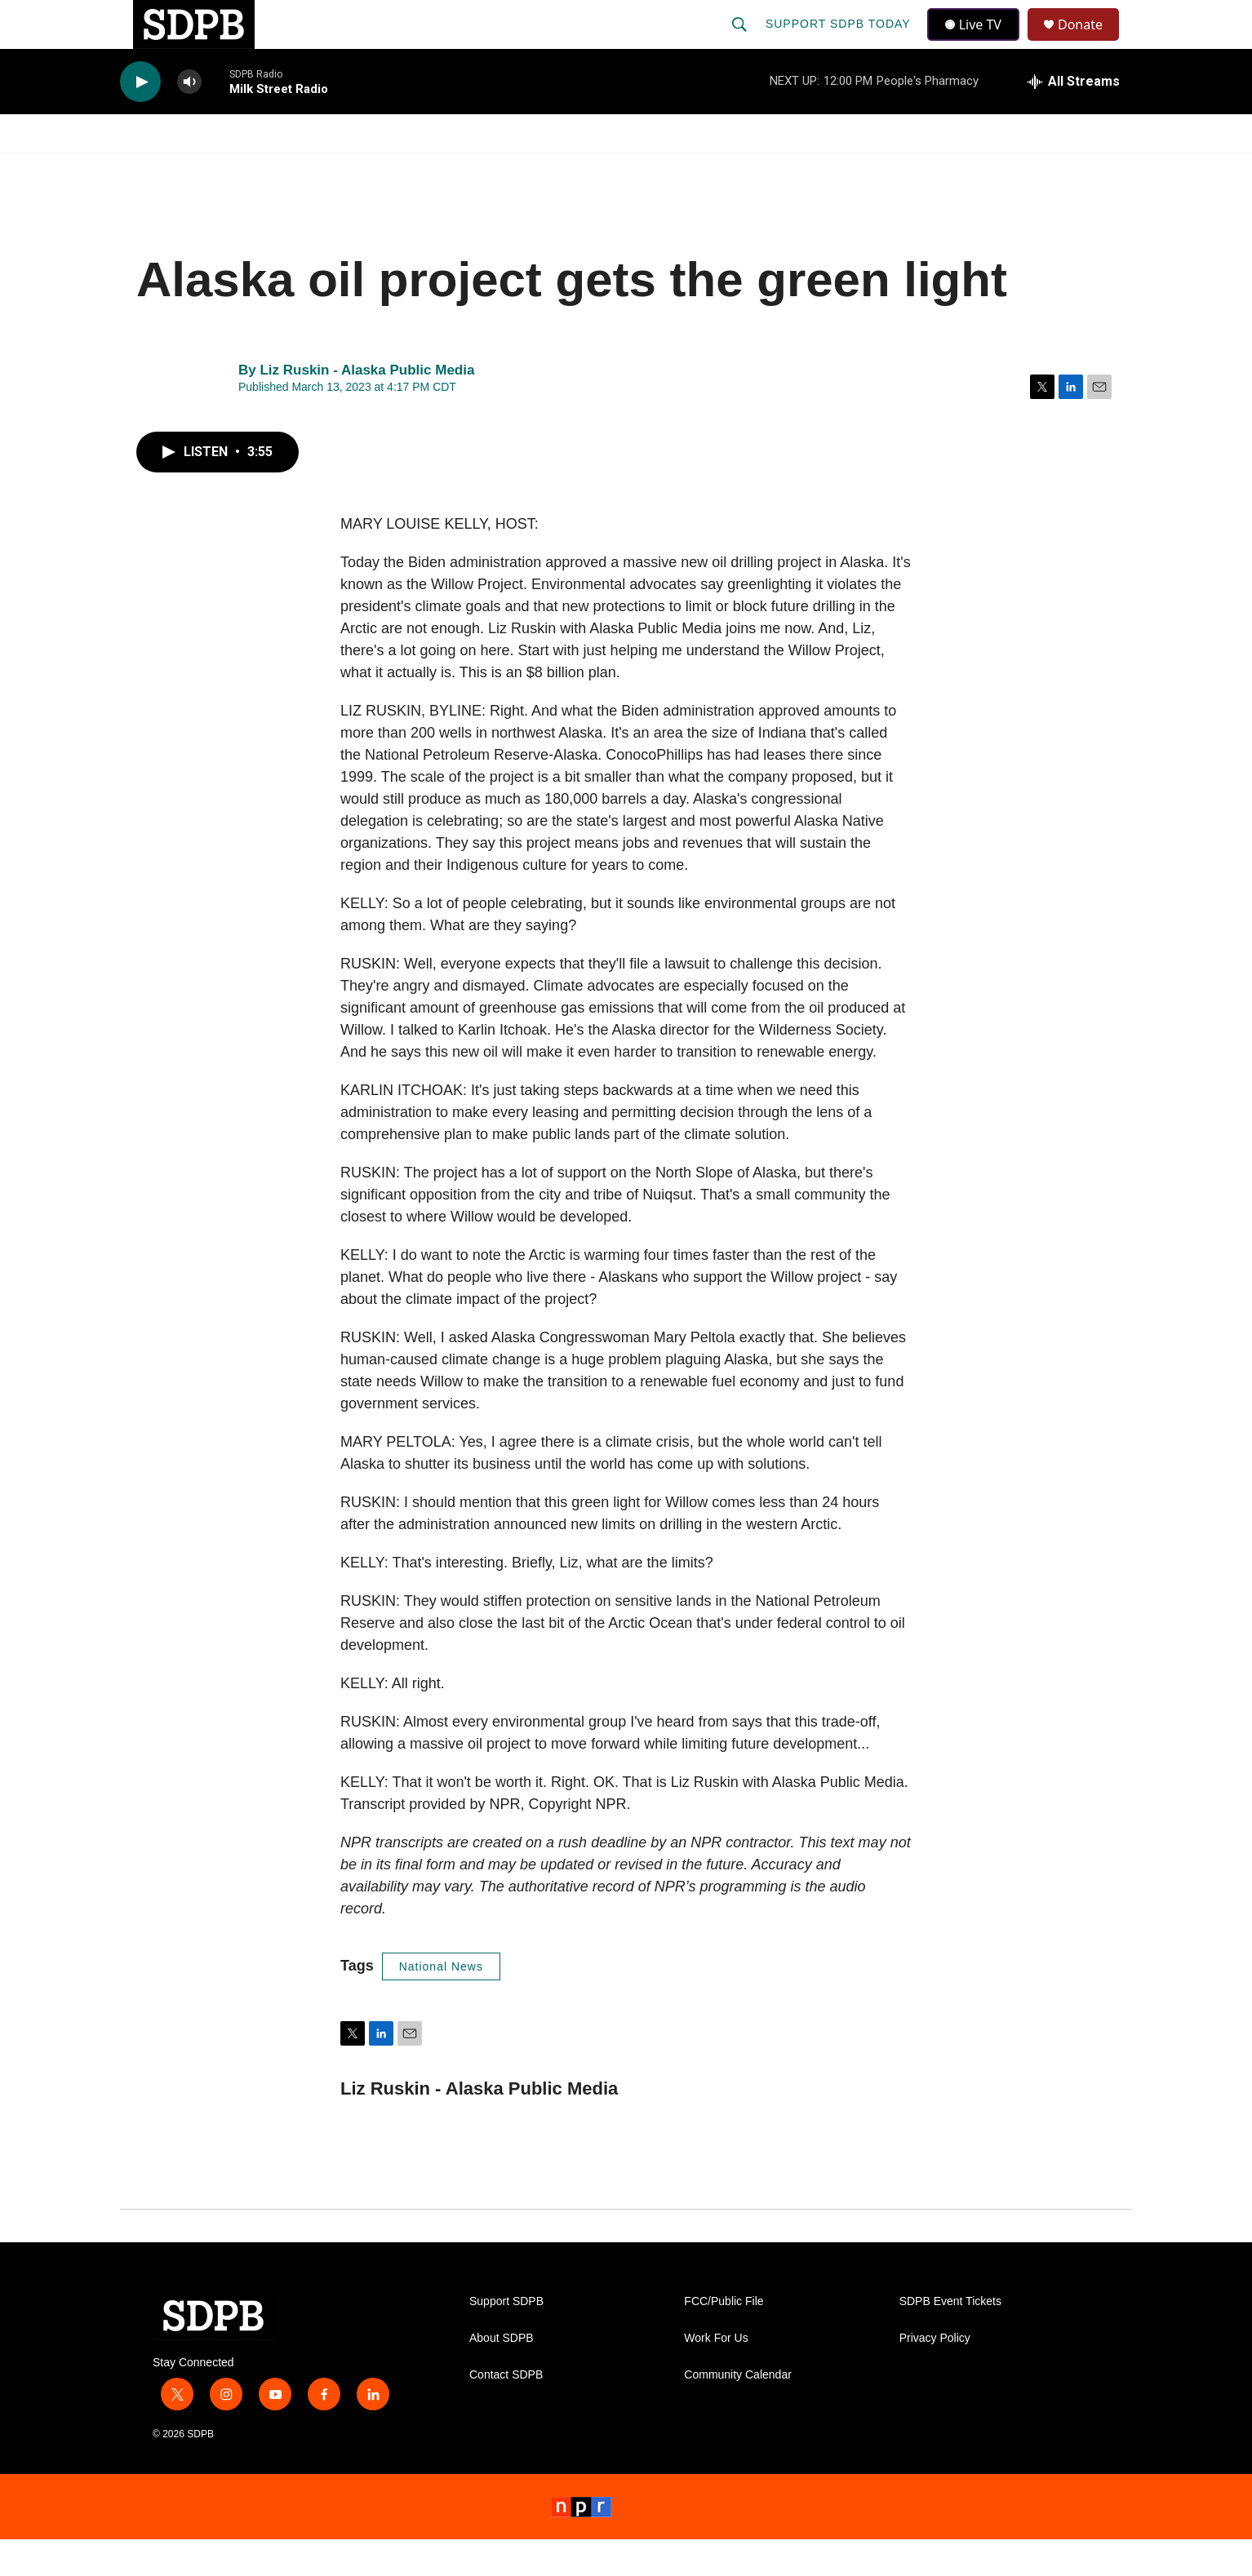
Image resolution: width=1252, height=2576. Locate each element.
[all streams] (1073, 118)
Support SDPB (506, 2338)
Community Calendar (738, 2411)
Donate (1090, 42)
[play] (140, 118)
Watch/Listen (167, 169)
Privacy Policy (934, 2375)
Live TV (978, 42)
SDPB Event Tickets (950, 2338)
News (267, 169)
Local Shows (652, 169)
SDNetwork (1049, 169)
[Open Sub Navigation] (226, 169)
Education (533, 169)
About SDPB (501, 2375)
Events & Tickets (913, 169)
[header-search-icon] (741, 42)
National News (441, 2003)
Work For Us (716, 2375)
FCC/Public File (723, 2338)
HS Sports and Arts (392, 169)
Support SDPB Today (839, 42)
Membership (775, 169)
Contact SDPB (506, 2411)
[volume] (189, 118)
